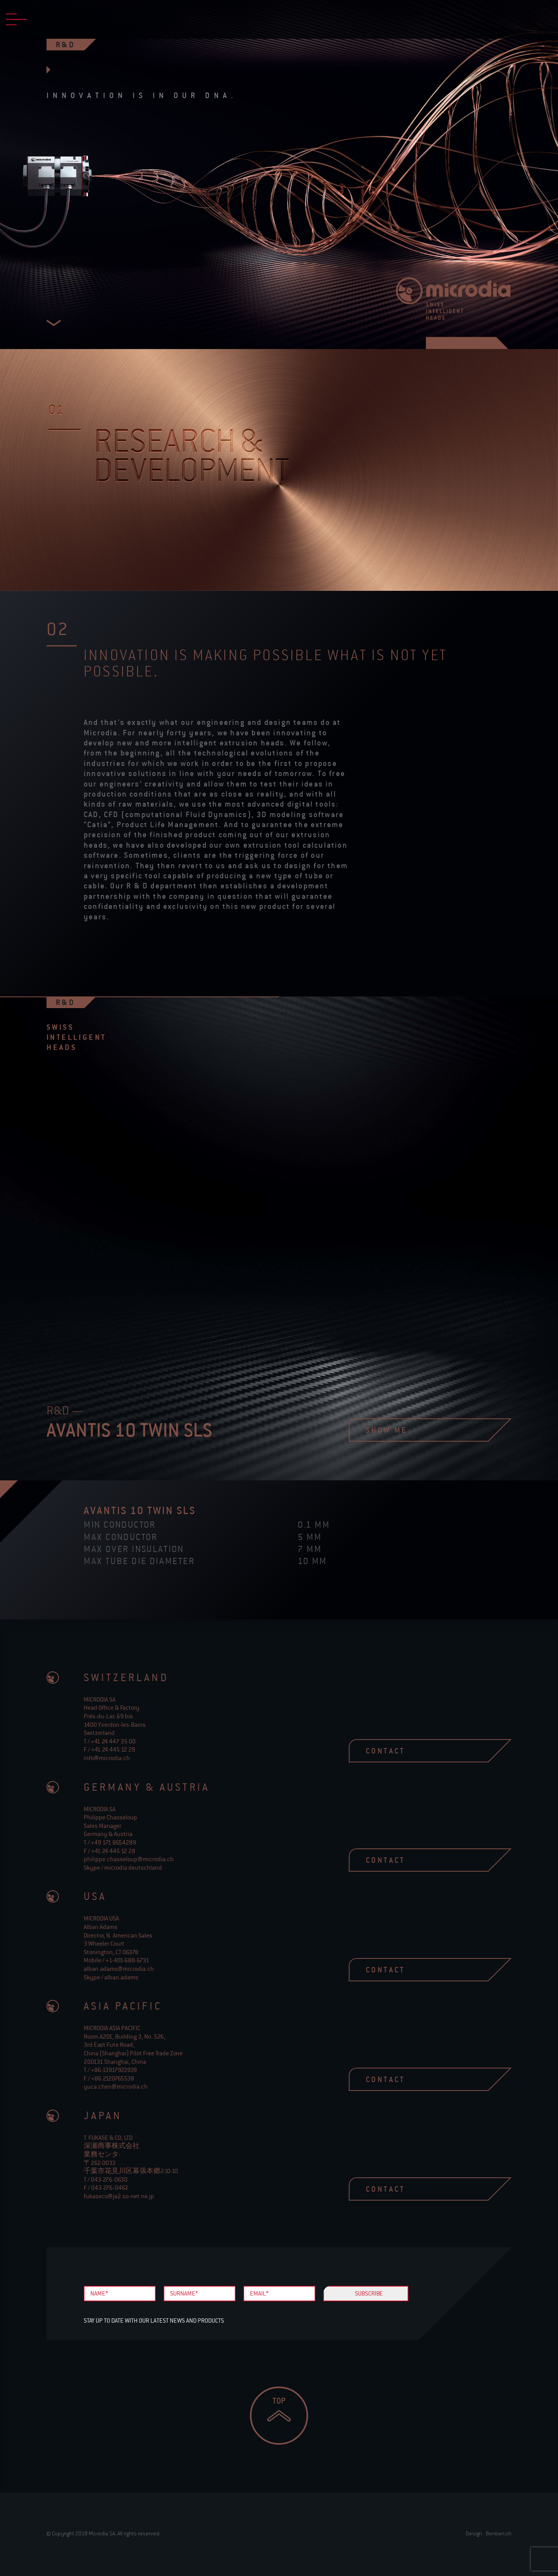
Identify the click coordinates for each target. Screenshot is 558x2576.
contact (418, 1750)
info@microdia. (107, 1758)
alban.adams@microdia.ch (119, 1969)
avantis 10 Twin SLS (140, 1510)
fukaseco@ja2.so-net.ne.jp (119, 2196)
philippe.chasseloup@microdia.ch (129, 1859)
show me (418, 1430)
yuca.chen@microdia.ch (116, 2086)
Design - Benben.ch (489, 2533)
